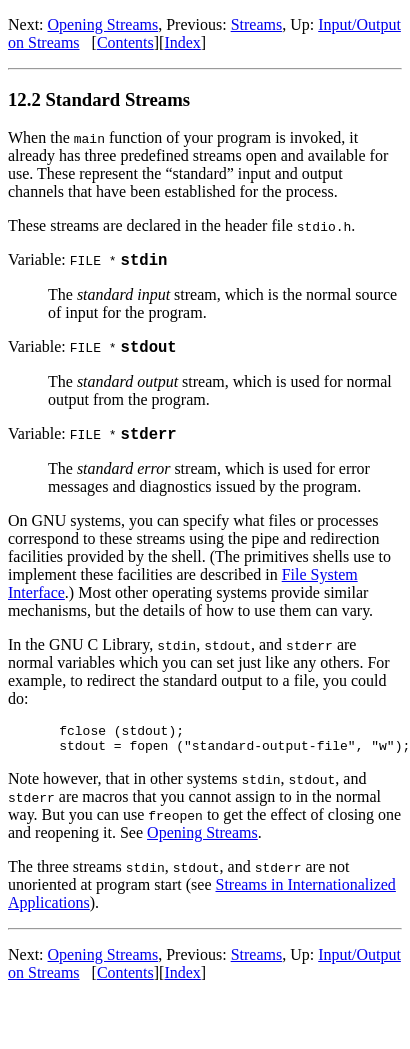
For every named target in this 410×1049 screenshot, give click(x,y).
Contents (125, 42)
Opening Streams (103, 24)
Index (182, 42)
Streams (257, 24)
